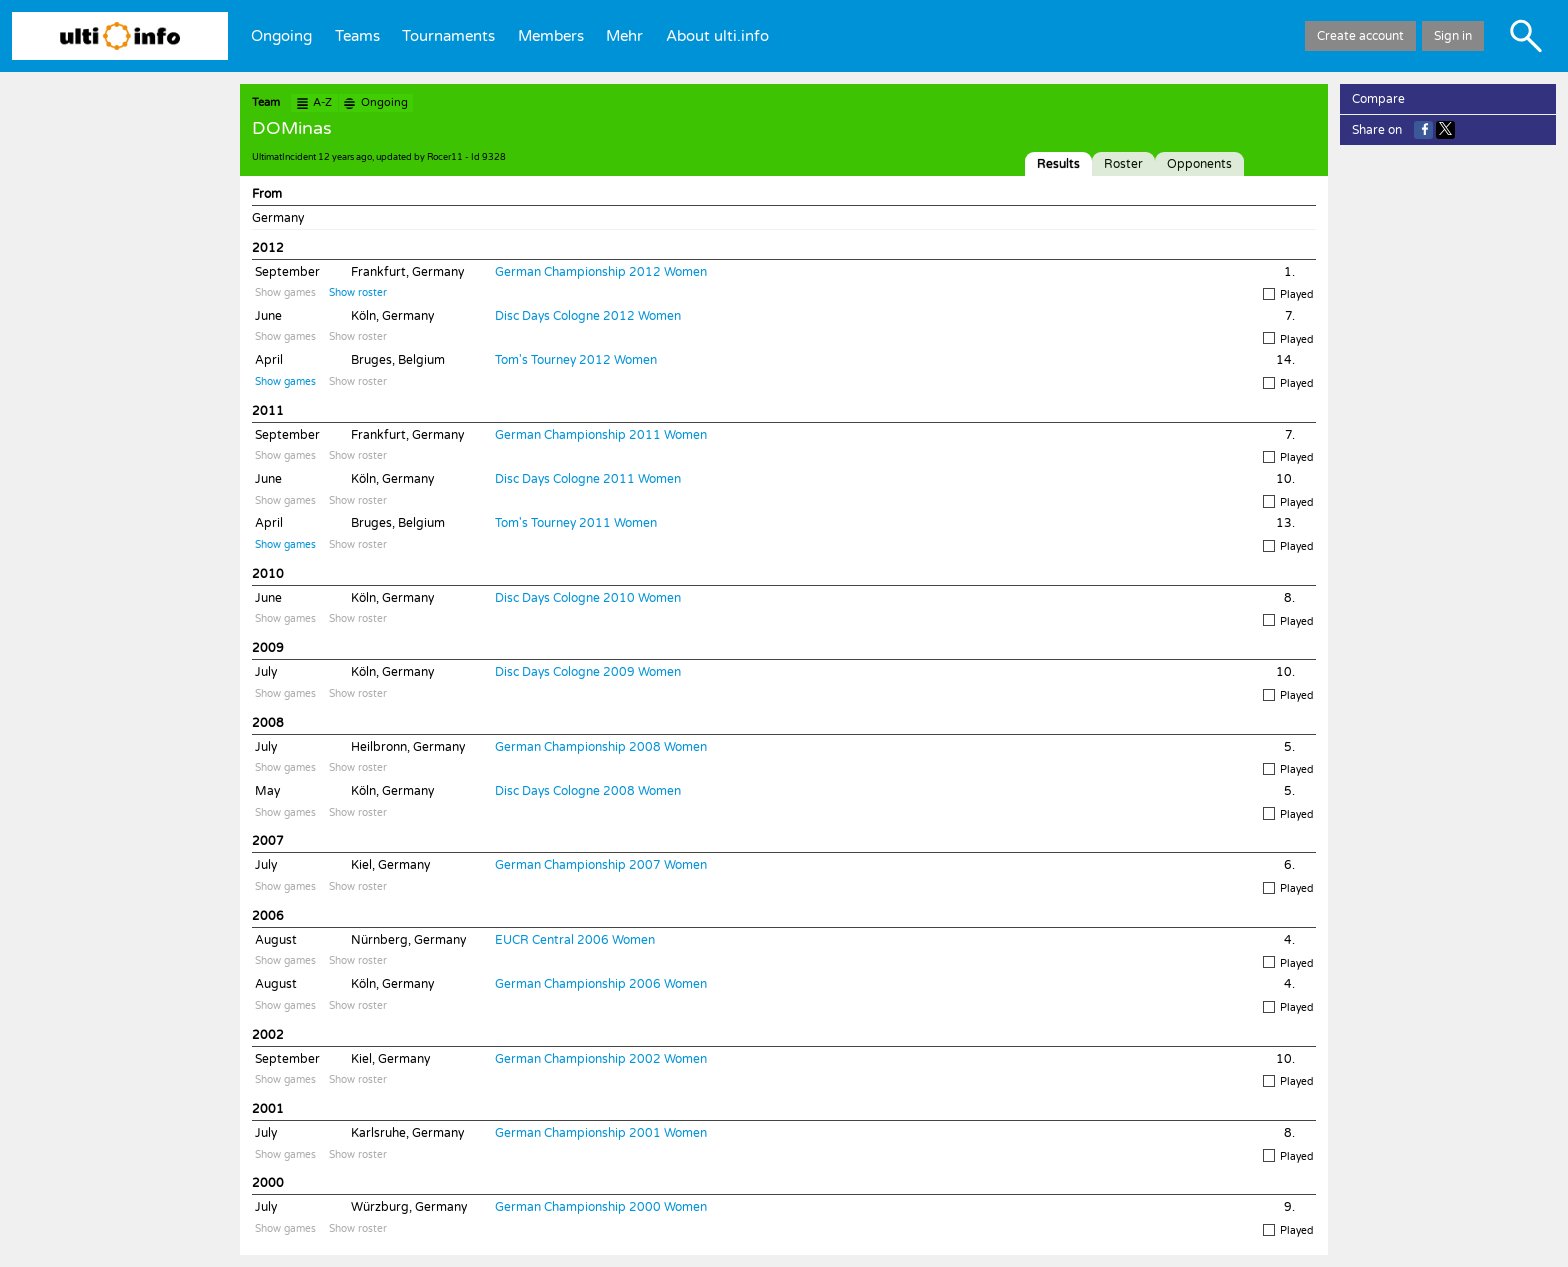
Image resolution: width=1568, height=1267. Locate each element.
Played (1288, 295)
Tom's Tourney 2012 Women (576, 360)
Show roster (358, 293)
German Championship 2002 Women (601, 1059)
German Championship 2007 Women (601, 865)
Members (551, 36)
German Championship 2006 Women (601, 984)
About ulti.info (717, 36)
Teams (357, 36)
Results (1058, 164)
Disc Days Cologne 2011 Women (588, 479)
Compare (1378, 99)
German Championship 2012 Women (601, 272)
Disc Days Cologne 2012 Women (588, 316)
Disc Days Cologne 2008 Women (588, 791)
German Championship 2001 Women (601, 1133)
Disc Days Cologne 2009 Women (588, 672)
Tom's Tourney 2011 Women (576, 523)
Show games (285, 293)
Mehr (624, 36)
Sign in (1453, 36)
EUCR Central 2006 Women (575, 940)
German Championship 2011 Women (601, 435)
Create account (1360, 36)
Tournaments (448, 36)
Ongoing (281, 36)
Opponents (1199, 164)
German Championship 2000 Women (601, 1207)
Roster (1123, 164)
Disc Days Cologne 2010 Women (588, 598)
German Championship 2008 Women (601, 747)
